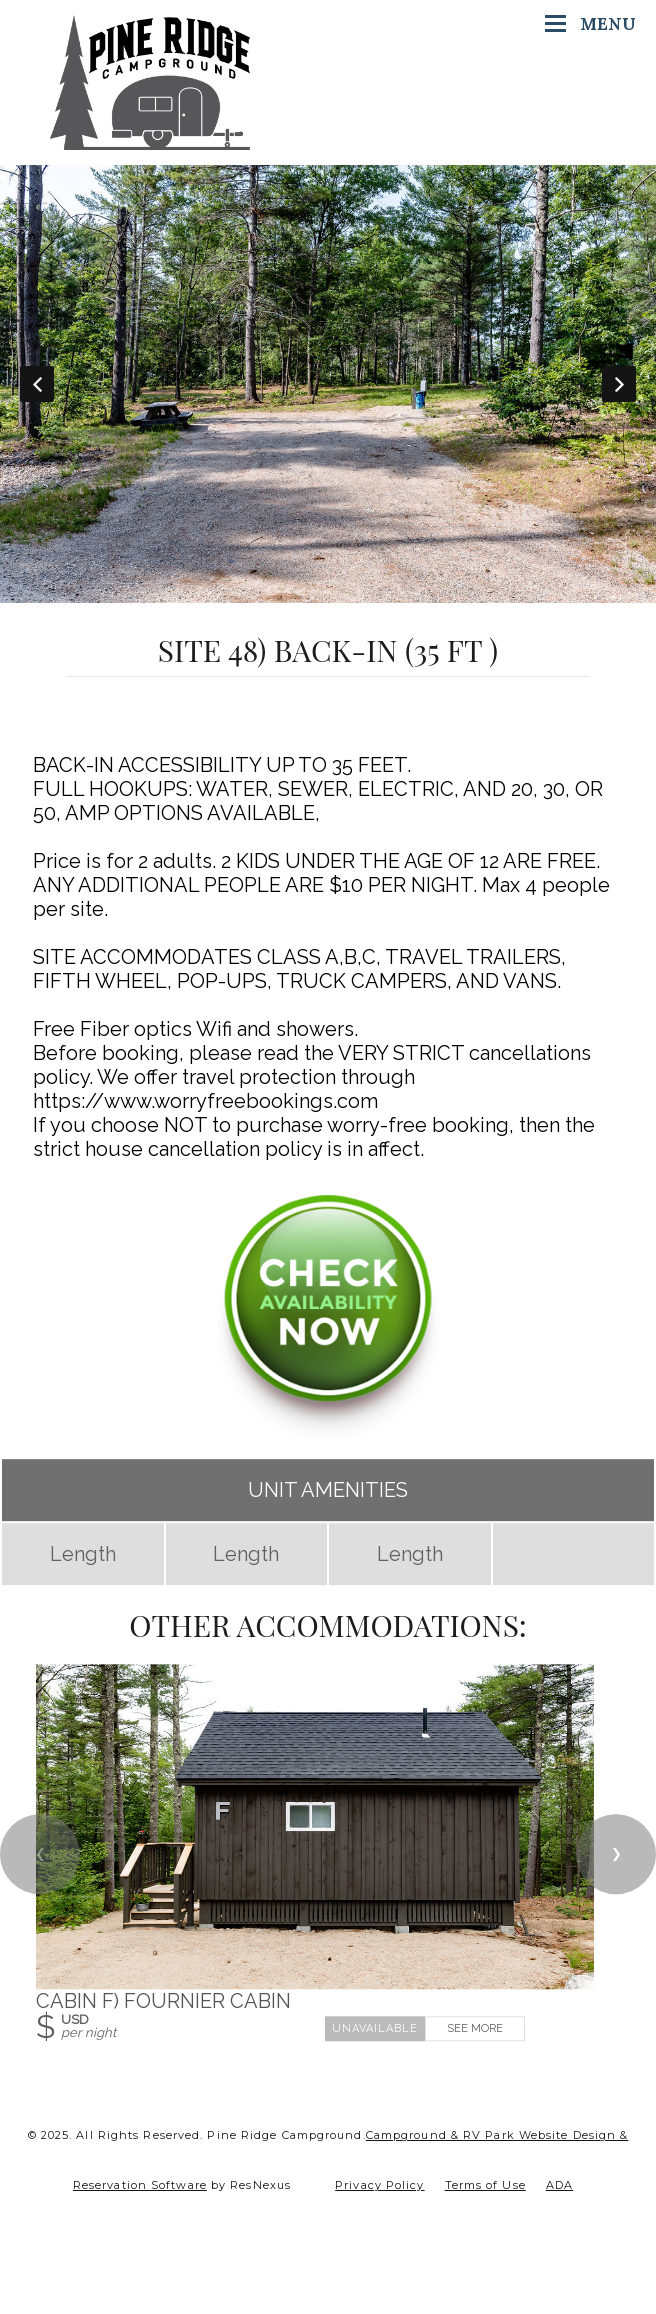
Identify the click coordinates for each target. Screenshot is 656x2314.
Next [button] (619, 384)
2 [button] (268, 593)
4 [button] (328, 593)
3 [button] (298, 593)
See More (475, 2028)
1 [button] (238, 593)
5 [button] (358, 593)
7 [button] (418, 593)
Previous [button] (37, 384)
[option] (328, 384)
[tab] (238, 593)
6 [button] (388, 593)
